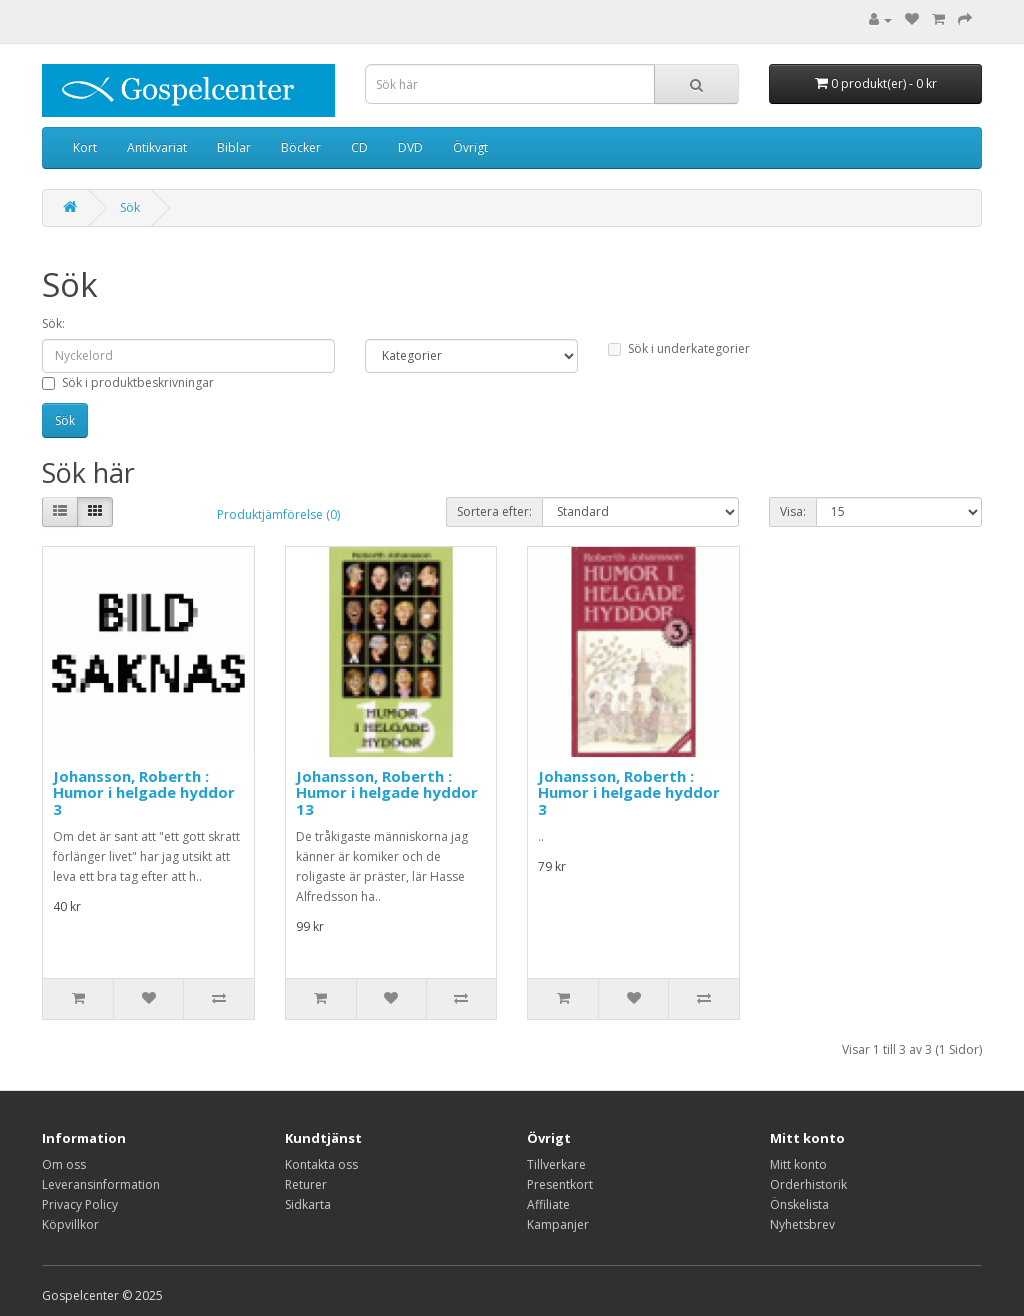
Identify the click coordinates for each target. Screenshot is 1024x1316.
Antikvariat (157, 147)
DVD (410, 147)
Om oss (64, 1164)
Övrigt (470, 147)
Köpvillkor (70, 1224)
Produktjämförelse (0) (278, 514)
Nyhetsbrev (802, 1224)
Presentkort (560, 1184)
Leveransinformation (101, 1184)
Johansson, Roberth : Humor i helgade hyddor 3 (144, 792)
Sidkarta (308, 1204)
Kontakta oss (321, 1164)
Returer (306, 1184)
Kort (85, 147)
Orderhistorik (808, 1184)
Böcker (301, 147)
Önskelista (799, 1204)
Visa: (793, 511)
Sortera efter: (494, 511)
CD (359, 147)
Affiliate (548, 1204)
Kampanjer (558, 1224)
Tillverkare (556, 1164)
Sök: (53, 323)
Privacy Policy (80, 1204)
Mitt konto (798, 1164)
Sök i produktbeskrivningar (128, 382)
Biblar (234, 147)
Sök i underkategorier (679, 348)
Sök (130, 207)
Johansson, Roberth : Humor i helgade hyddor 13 (387, 792)
